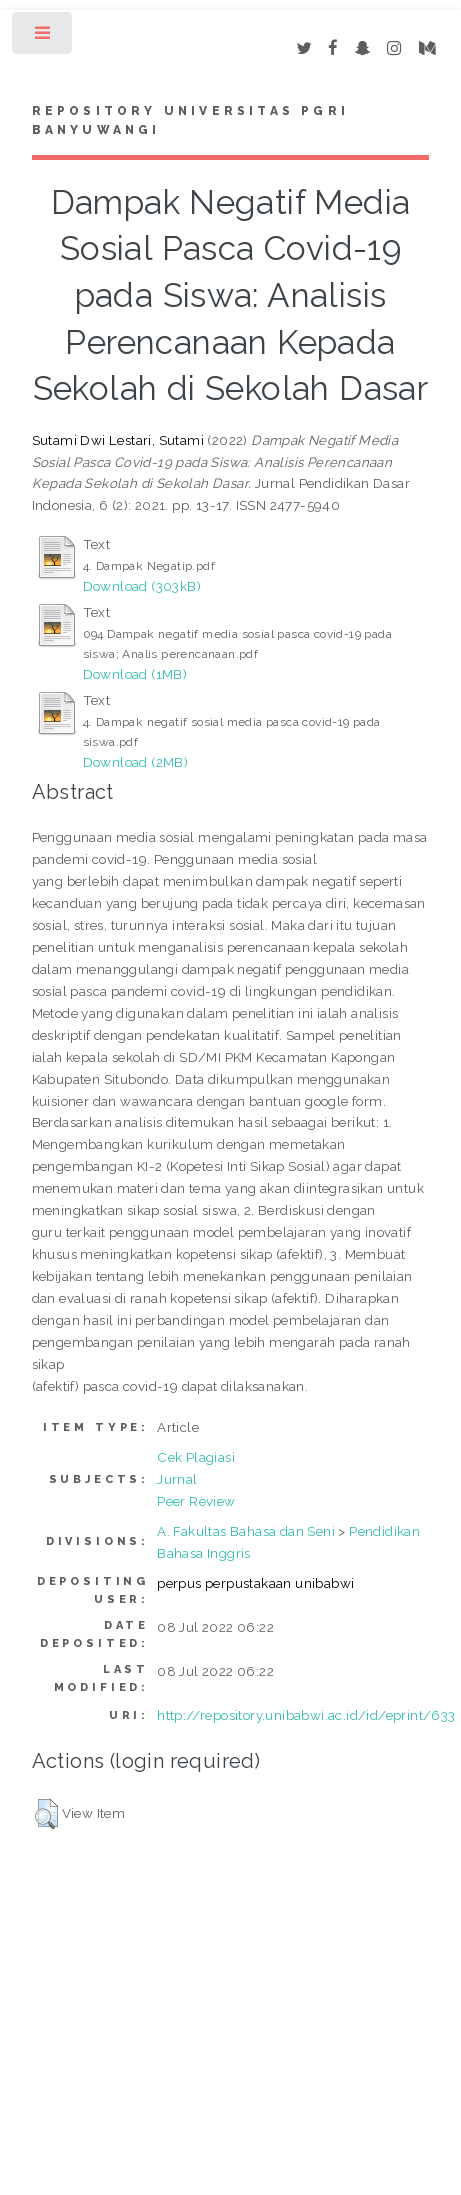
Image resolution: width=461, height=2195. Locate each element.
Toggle (43, 37)
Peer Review (196, 1501)
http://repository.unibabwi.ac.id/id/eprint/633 (306, 1715)
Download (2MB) (136, 762)
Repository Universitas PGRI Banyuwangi (190, 121)
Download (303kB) (142, 586)
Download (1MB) (135, 674)
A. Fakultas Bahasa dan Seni (246, 1531)
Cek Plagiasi (196, 1457)
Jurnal (177, 1479)
